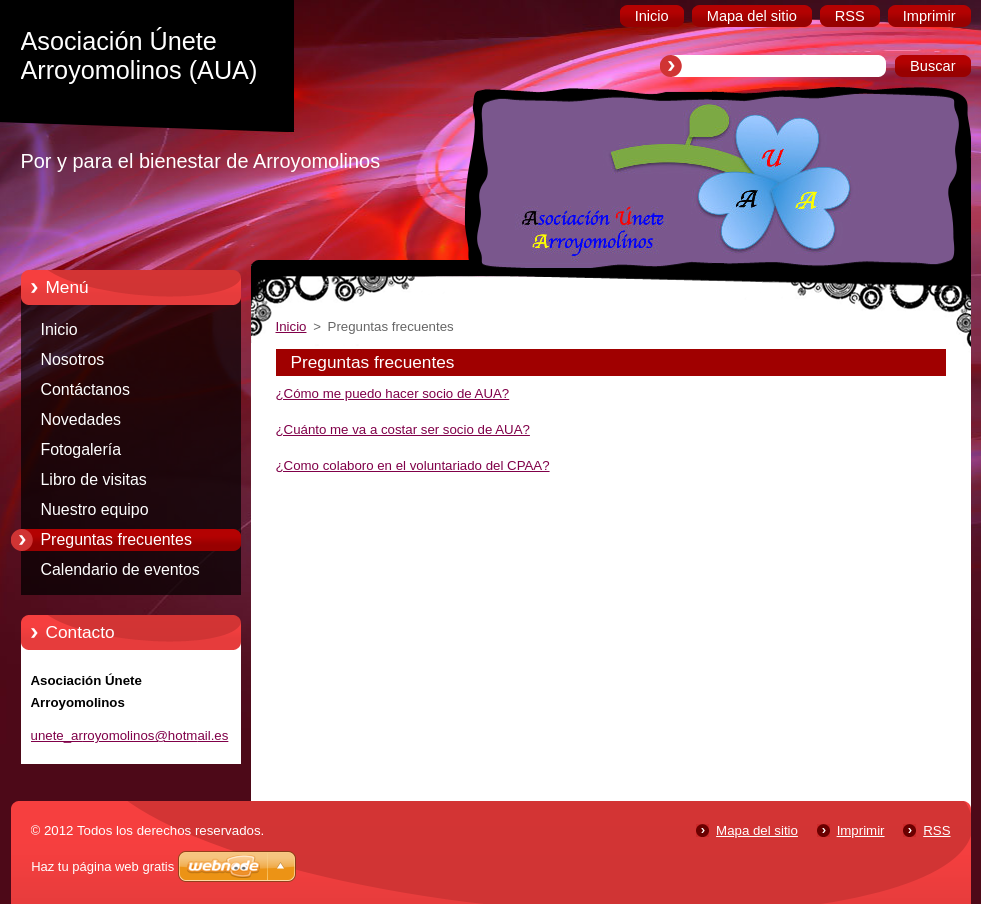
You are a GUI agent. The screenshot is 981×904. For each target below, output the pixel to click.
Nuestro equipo (95, 509)
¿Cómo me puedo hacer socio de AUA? (393, 393)
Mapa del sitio (757, 830)
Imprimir (861, 830)
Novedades (81, 419)
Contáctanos (85, 389)
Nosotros (73, 359)
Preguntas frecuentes (116, 539)
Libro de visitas (94, 479)
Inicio (59, 329)
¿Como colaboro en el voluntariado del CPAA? (413, 465)
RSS (936, 830)
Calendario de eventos (120, 569)
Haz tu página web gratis (102, 866)
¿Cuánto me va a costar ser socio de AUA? (403, 429)
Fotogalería (81, 449)
